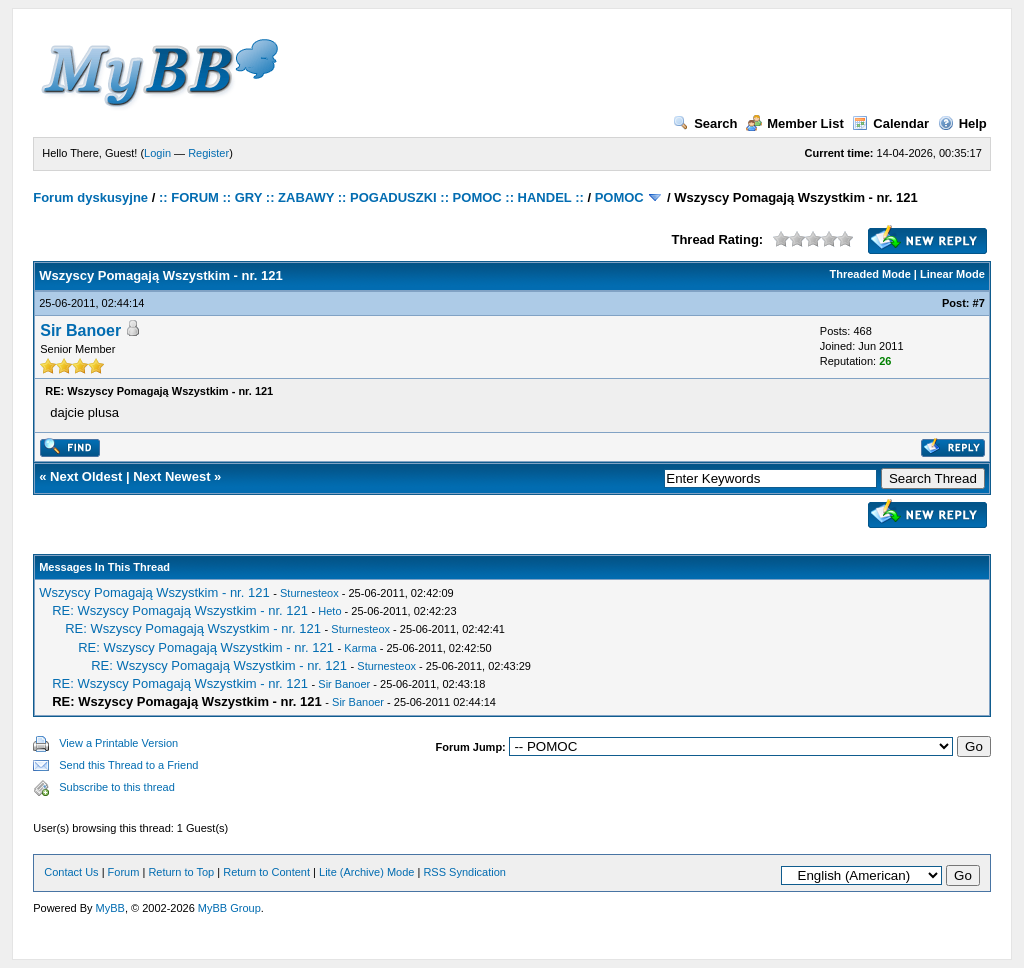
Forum (124, 872)
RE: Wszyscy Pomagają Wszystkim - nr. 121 (180, 610)
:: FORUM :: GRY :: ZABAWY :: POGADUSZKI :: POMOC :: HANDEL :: (371, 197)
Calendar (890, 123)
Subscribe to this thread (117, 787)
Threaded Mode (870, 274)
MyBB (110, 908)
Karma (360, 648)
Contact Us (71, 872)
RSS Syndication (464, 872)
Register (208, 153)
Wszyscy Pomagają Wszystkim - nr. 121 (154, 592)
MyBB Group (229, 908)
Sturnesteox (309, 593)
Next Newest (171, 476)
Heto (329, 611)
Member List (795, 123)
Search (705, 123)
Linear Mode (952, 274)
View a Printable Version (118, 743)
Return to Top (181, 872)
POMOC (619, 197)
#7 (979, 303)
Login (157, 153)
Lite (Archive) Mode (366, 872)
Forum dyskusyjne (90, 197)
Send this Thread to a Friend (128, 765)
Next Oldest (86, 476)
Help (962, 123)
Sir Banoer (80, 330)
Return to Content (266, 872)
